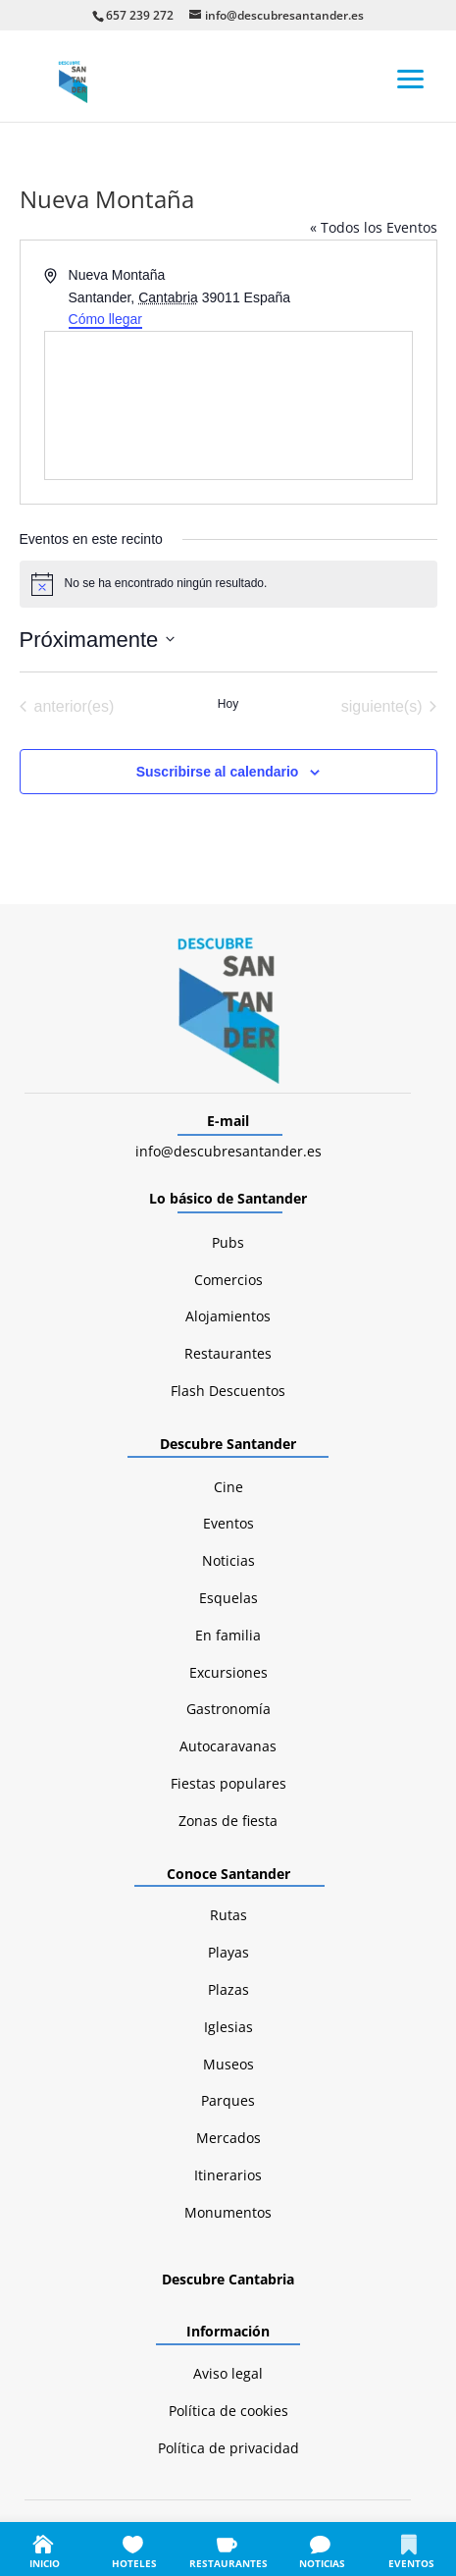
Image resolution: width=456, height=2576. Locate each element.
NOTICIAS (322, 2563)
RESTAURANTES (228, 2563)
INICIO (44, 2563)
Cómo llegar (105, 319)
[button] (410, 77)
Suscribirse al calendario (217, 771)
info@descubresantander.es (228, 1151)
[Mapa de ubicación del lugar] (228, 405)
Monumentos (228, 2212)
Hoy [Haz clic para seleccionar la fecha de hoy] (228, 704)
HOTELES (134, 2563)
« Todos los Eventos (373, 227)
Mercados (228, 2137)
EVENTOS (411, 2563)
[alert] (228, 584)
